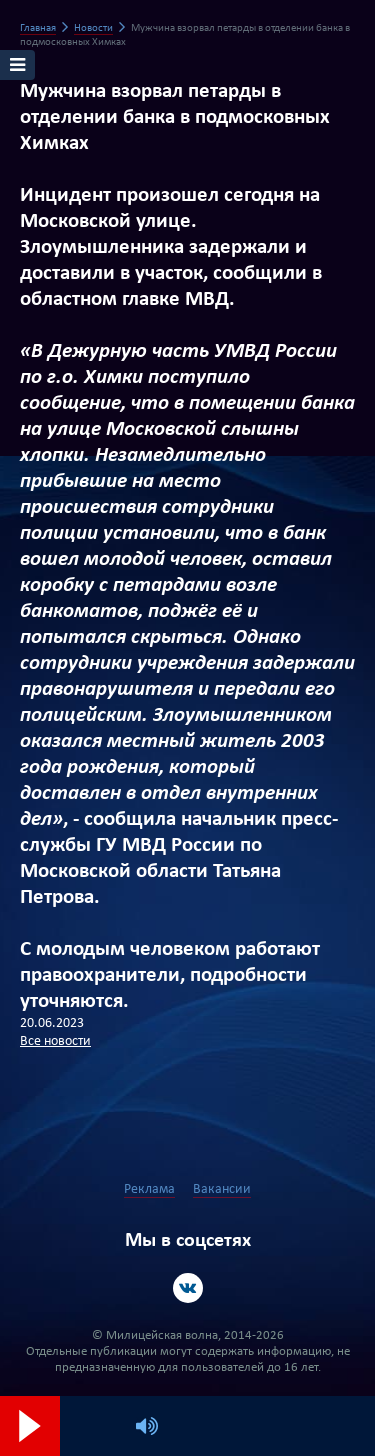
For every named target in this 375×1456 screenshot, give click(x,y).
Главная (38, 28)
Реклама (149, 1189)
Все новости (55, 1041)
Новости (93, 28)
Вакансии (222, 1189)
